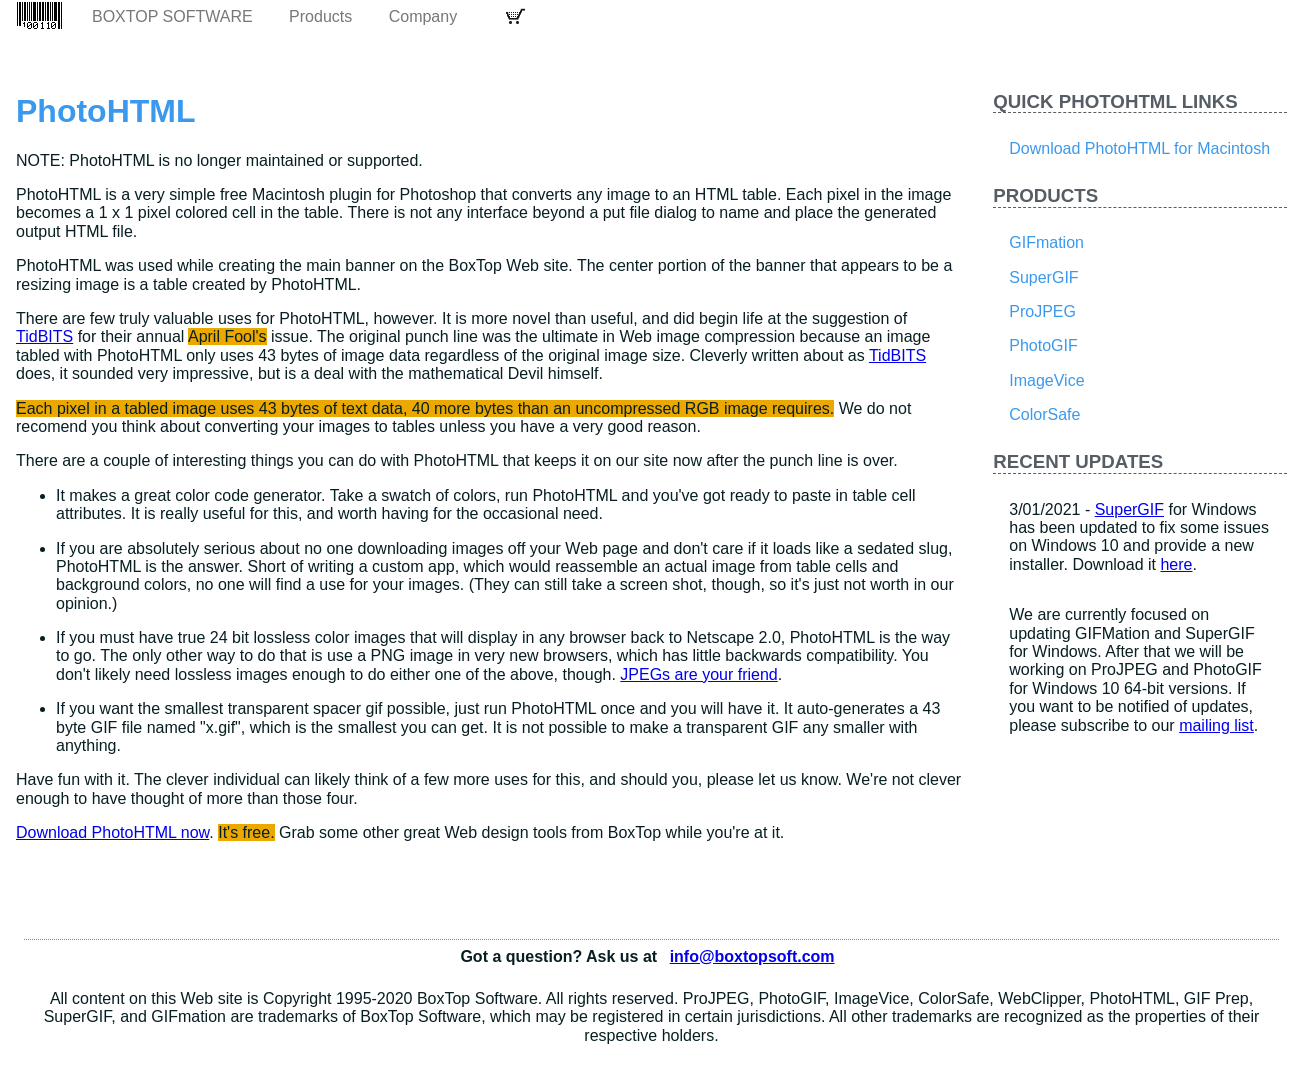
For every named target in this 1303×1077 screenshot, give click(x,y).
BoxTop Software (172, 16)
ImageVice (1046, 380)
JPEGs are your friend (698, 674)
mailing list (1216, 725)
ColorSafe (1044, 414)
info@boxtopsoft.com (752, 956)
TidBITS (44, 336)
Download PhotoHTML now (112, 832)
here (1176, 564)
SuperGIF (1043, 277)
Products (320, 16)
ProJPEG (1042, 311)
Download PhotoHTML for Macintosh (1139, 148)
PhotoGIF (1043, 345)
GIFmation (1046, 242)
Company (423, 16)
